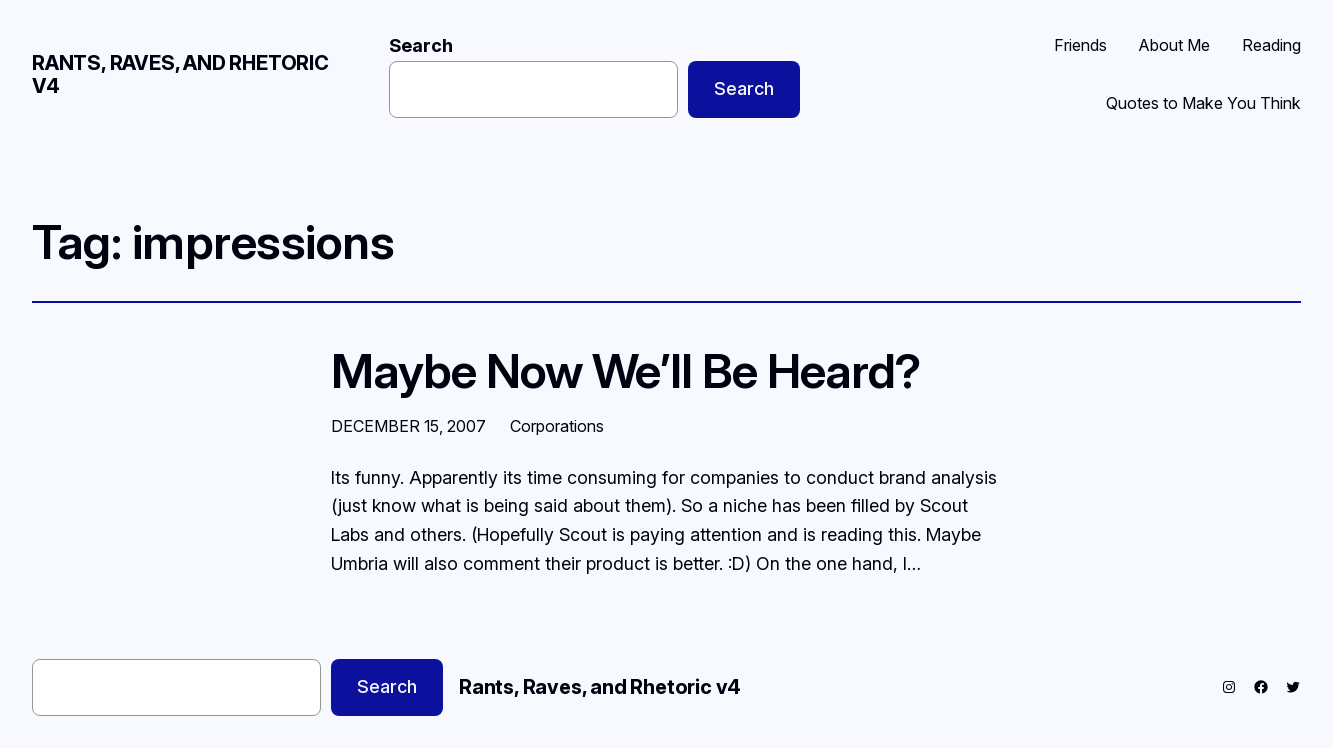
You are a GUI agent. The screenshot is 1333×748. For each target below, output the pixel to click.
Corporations (557, 426)
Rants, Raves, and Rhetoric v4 (180, 74)
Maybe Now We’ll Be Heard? (626, 370)
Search (421, 45)
